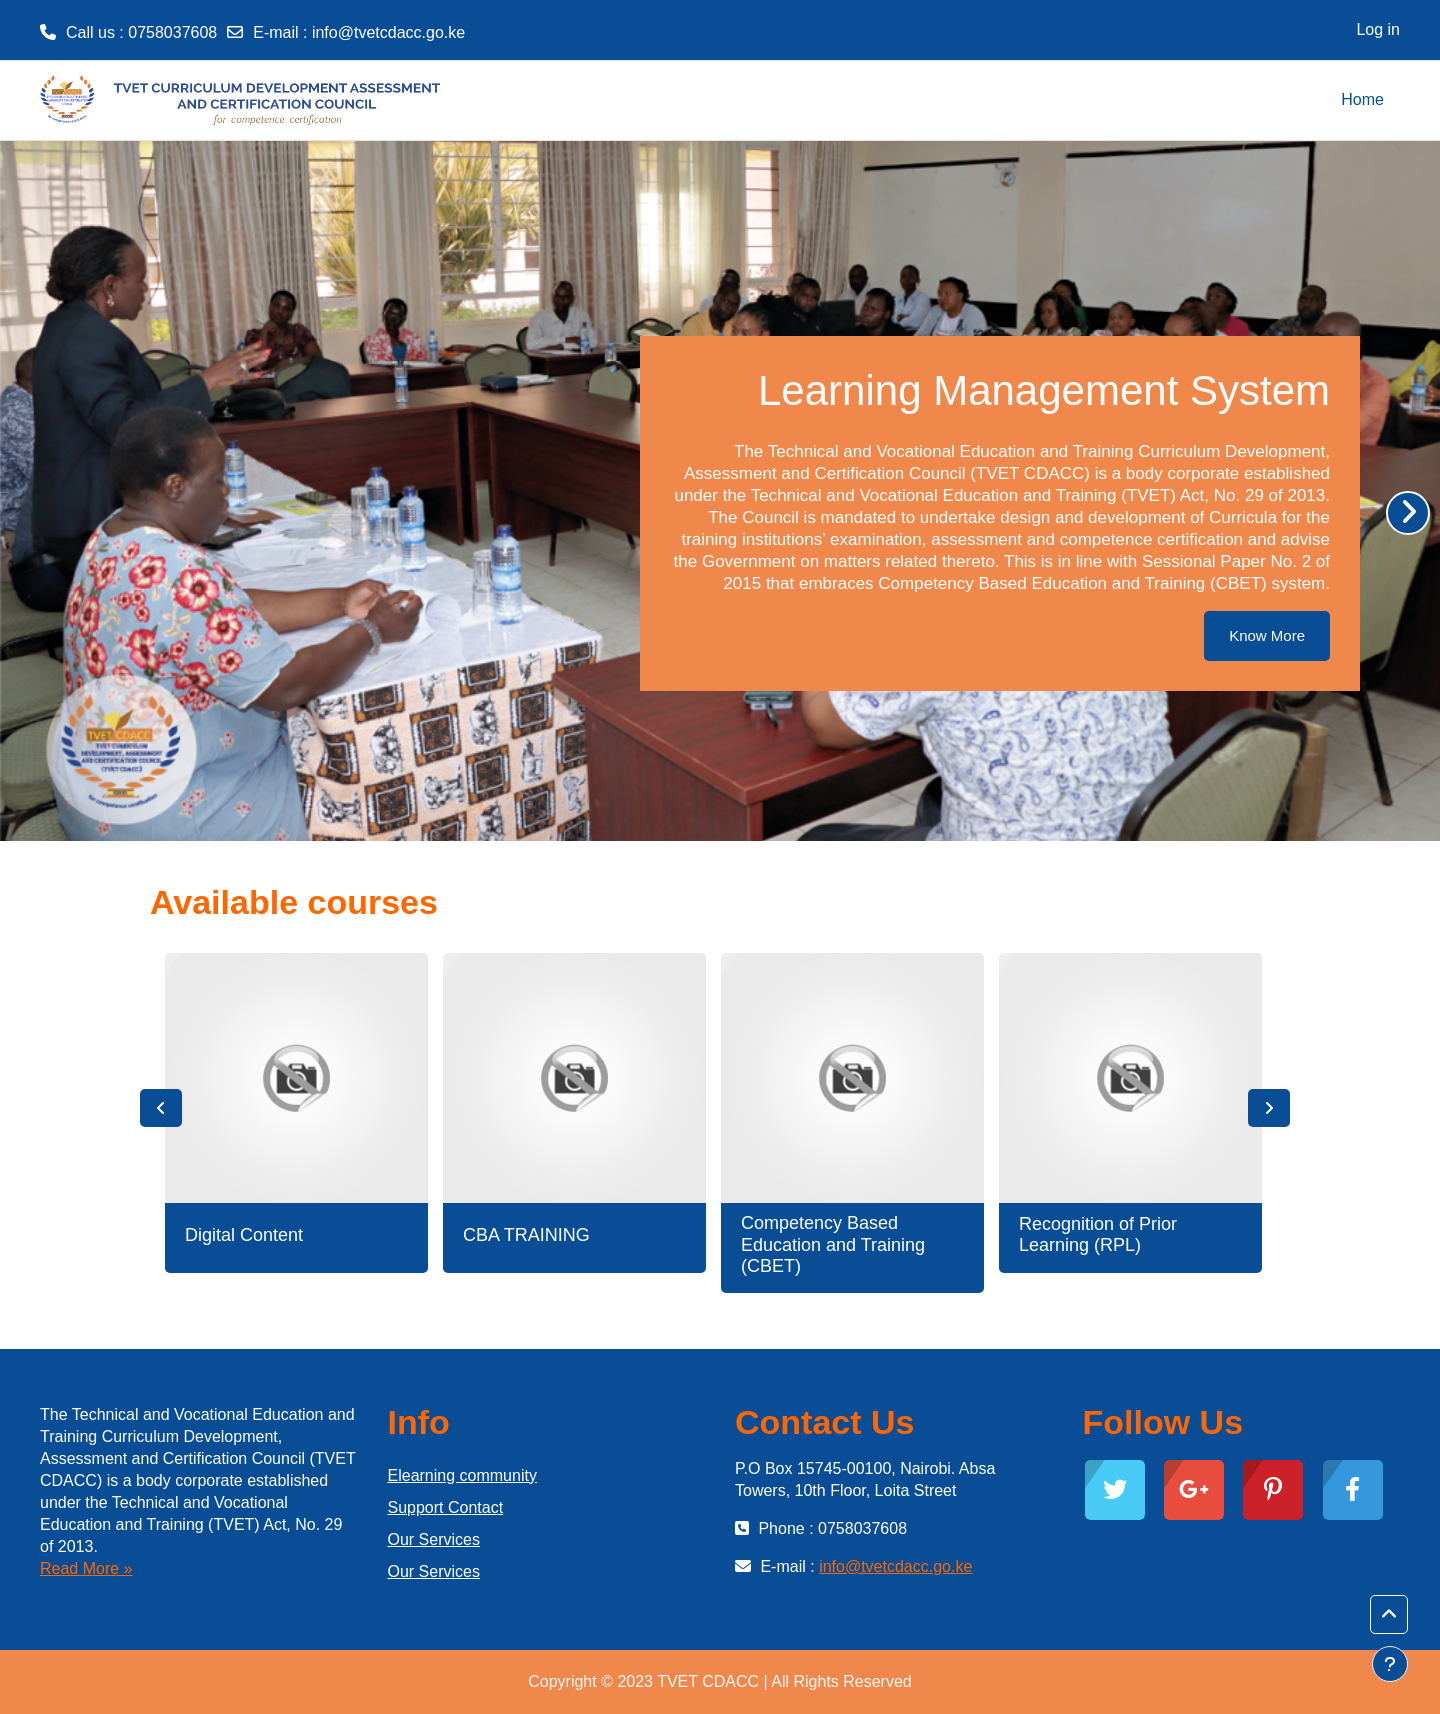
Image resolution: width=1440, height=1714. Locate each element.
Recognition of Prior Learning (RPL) (1098, 1235)
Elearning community (462, 1475)
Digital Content (244, 1235)
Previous (161, 1108)
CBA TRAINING (526, 1235)
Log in (1378, 29)
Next (1269, 1108)
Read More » (86, 1568)
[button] (1389, 1615)
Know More (1267, 635)
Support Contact (446, 1507)
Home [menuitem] (1362, 99)
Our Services (434, 1539)
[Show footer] (1390, 1664)
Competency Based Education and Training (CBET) (833, 1244)
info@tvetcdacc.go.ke (388, 32)
